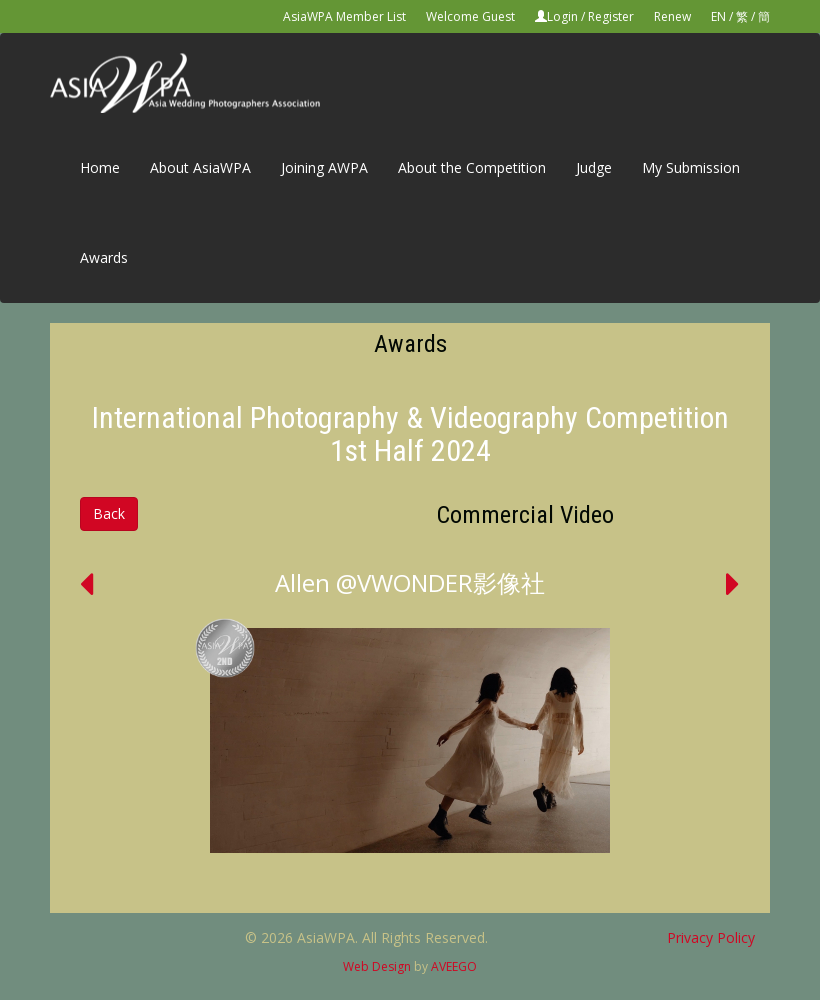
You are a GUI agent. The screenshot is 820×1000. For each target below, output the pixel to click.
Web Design (377, 966)
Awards (104, 257)
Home (100, 167)
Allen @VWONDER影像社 (410, 582)
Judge (594, 167)
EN (718, 16)
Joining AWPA (324, 167)
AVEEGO (454, 966)
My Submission (691, 167)
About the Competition (472, 167)
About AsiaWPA (200, 167)
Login (562, 16)
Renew (672, 16)
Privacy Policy (711, 937)
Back (109, 513)
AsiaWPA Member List (344, 16)
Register (611, 16)
